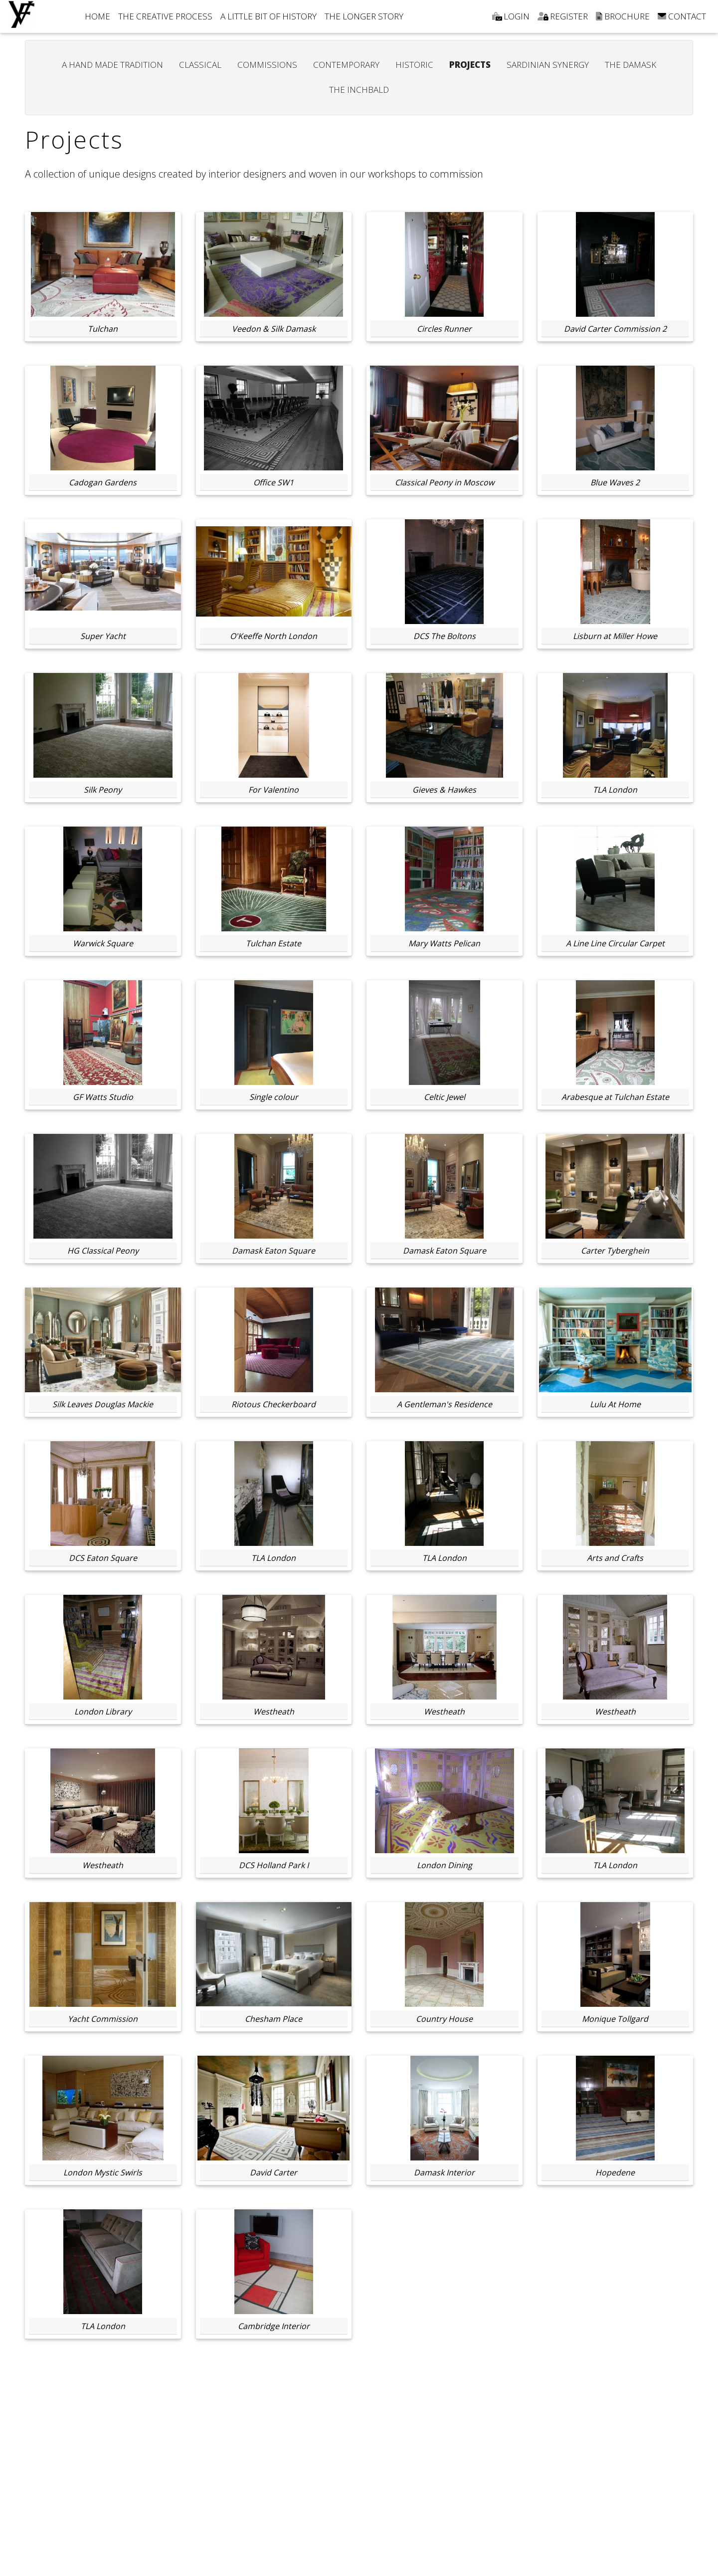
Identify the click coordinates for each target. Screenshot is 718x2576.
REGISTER (563, 16)
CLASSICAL (200, 64)
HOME (97, 16)
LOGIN (511, 16)
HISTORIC (414, 64)
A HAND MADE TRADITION (112, 64)
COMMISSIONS (267, 64)
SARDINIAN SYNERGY (548, 64)
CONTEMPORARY (346, 64)
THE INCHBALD (359, 89)
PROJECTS (470, 64)
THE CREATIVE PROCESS (165, 16)
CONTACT (682, 16)
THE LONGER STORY (364, 16)
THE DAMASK (630, 64)
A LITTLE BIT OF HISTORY (268, 16)
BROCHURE (623, 16)
